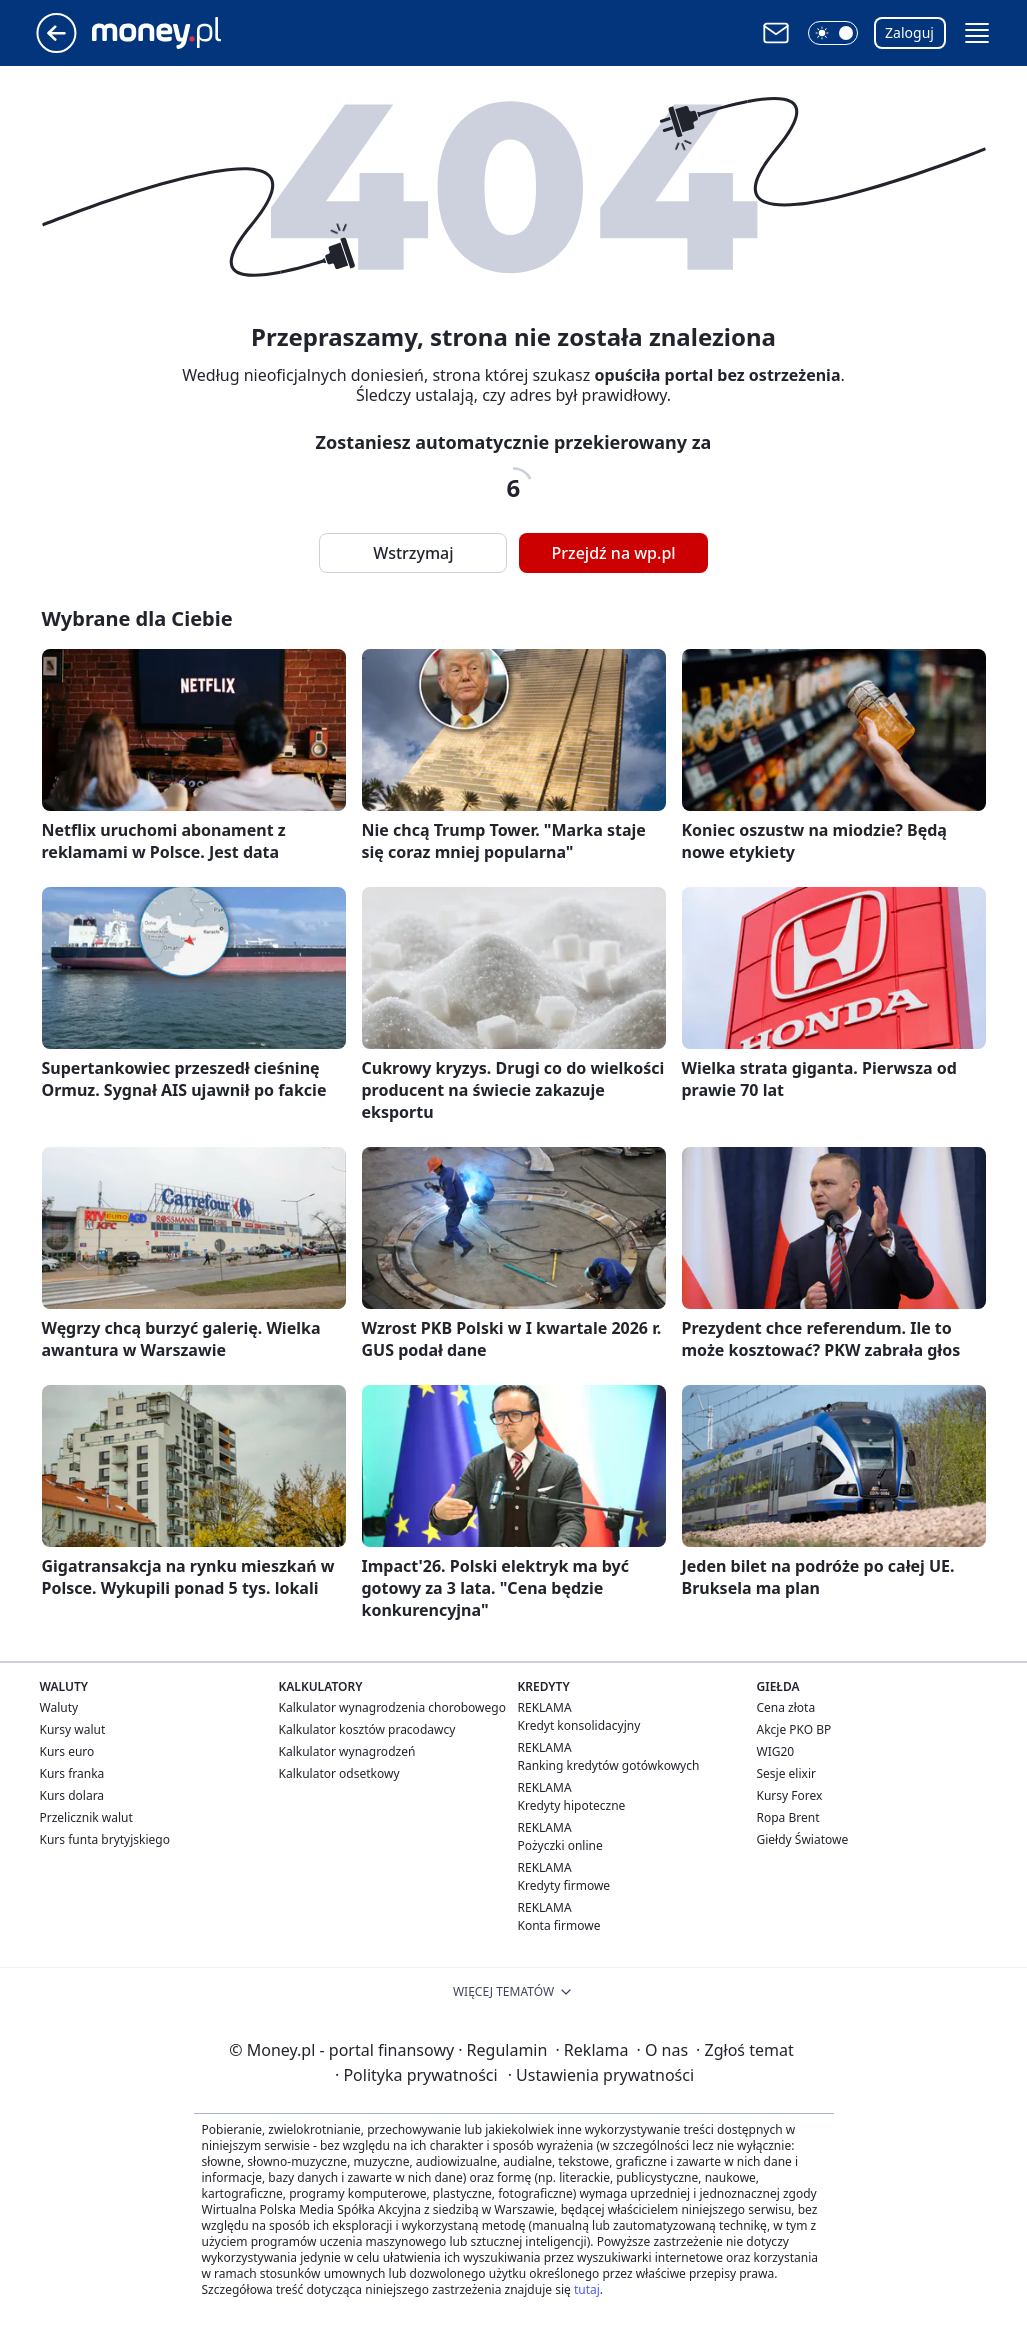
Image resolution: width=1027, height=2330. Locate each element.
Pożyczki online (560, 1845)
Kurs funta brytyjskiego (105, 1839)
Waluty (59, 1707)
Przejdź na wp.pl (613, 553)
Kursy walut (73, 1729)
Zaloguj (909, 32)
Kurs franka (72, 1773)
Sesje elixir (786, 1773)
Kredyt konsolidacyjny (579, 1725)
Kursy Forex (790, 1795)
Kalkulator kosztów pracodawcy (367, 1729)
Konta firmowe (559, 1925)
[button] (833, 33)
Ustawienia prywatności (601, 2075)
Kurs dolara (72, 1795)
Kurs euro (67, 1751)
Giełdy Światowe (803, 1839)
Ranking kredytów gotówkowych (609, 1765)
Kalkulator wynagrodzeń (347, 1751)
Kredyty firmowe (564, 1885)
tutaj (587, 2289)
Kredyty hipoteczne (572, 1805)
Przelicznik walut (86, 1817)
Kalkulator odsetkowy (339, 1773)
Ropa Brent (788, 1817)
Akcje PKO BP (794, 1729)
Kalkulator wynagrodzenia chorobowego (392, 1707)
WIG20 (776, 1751)
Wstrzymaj (413, 553)
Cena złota (786, 1707)
